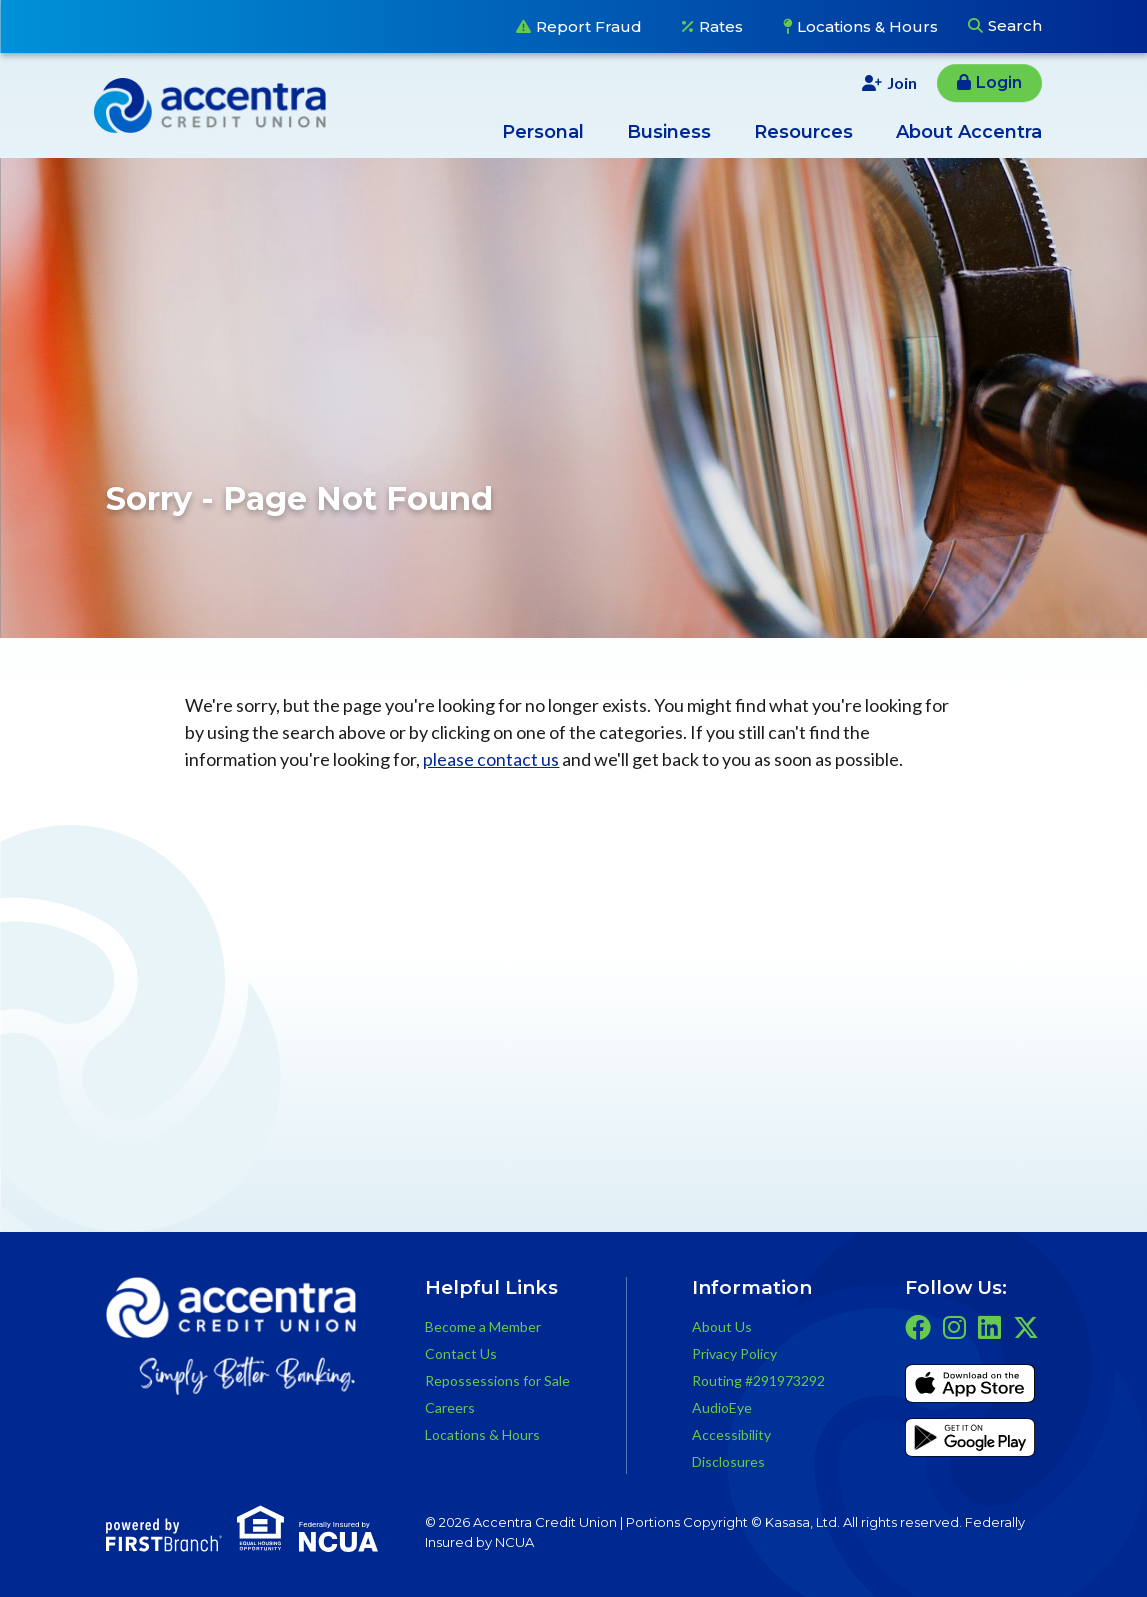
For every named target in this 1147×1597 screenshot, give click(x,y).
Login (999, 82)
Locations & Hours (867, 26)
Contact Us (461, 1353)
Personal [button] (543, 132)
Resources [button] (803, 132)
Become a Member (483, 1326)
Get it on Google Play (970, 1441)
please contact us (491, 759)
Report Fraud (589, 26)
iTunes (970, 1387)
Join (902, 82)
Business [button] (669, 132)
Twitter (1026, 1327)
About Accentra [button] (969, 132)
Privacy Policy (734, 1353)
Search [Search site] (1015, 25)
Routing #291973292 (758, 1380)
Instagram (954, 1327)
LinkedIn (989, 1327)
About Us (722, 1326)
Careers (450, 1407)
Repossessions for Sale (497, 1380)
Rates (721, 26)
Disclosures (728, 1461)
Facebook (918, 1327)
